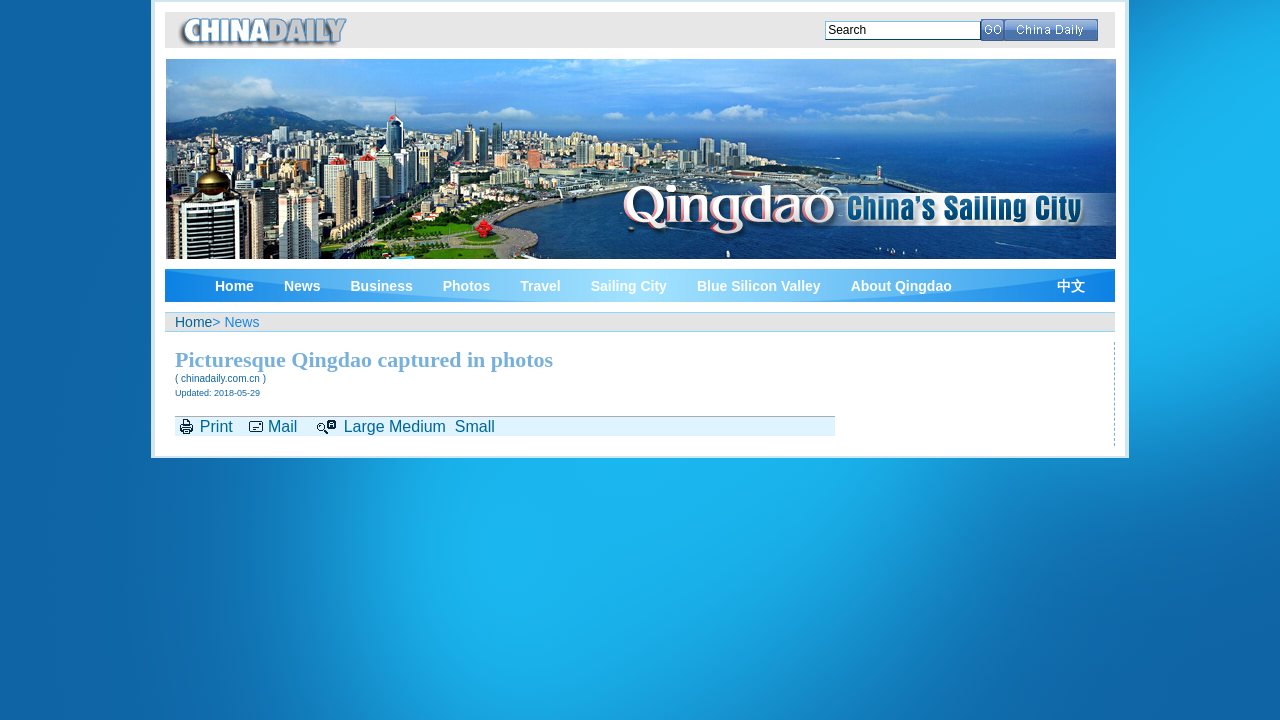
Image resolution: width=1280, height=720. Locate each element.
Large (364, 426)
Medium (417, 426)
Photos (466, 286)
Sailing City (629, 286)
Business (381, 286)
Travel (540, 286)
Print (216, 426)
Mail (282, 426)
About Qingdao (901, 286)
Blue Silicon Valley (759, 286)
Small (475, 426)
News (302, 286)
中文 (1071, 286)
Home (234, 286)
